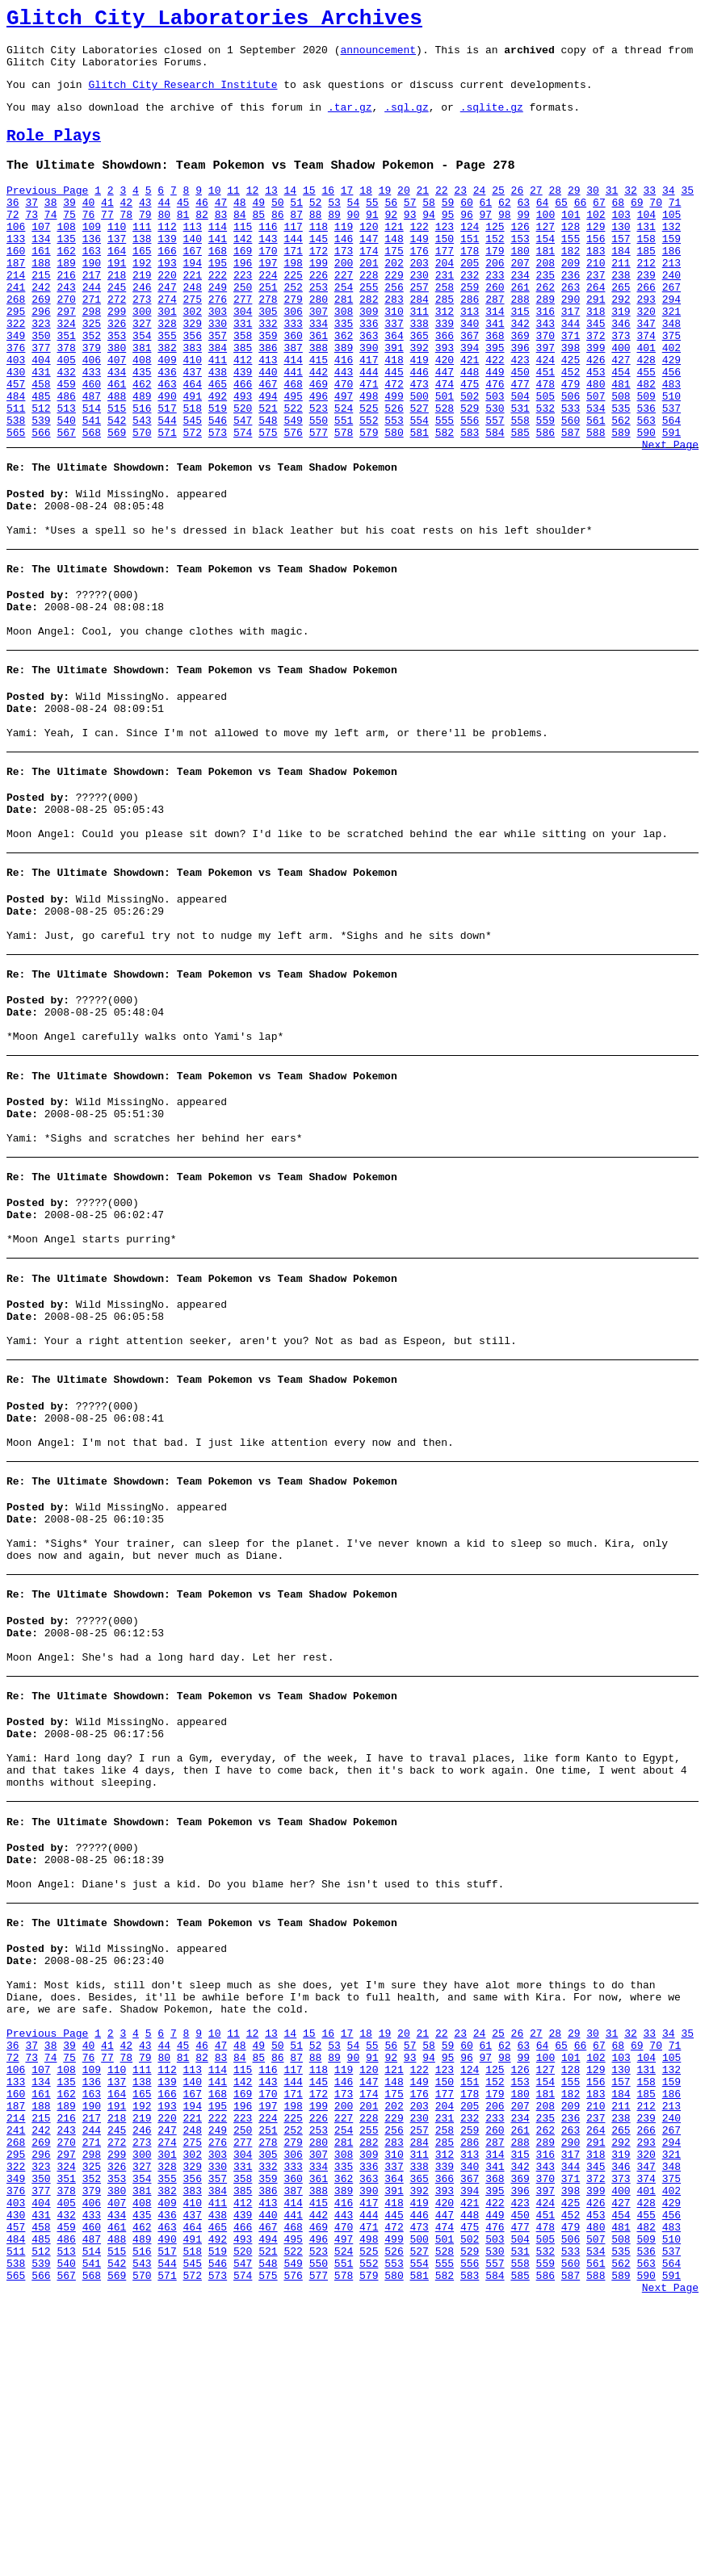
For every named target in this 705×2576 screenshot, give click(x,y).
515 (116, 474)
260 (494, 328)
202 (393, 299)
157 (620, 270)
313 (469, 357)
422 (494, 415)
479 (570, 445)
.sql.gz (406, 121)
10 (214, 212)
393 (444, 401)
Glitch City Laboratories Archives (214, 21)
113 (192, 256)
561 (595, 488)
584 (494, 503)
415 (318, 415)
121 (393, 256)
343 (545, 372)
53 (334, 227)
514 (91, 474)
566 (40, 503)
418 (393, 415)
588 (595, 503)
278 (267, 343)
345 (595, 372)
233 (494, 314)
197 (267, 299)
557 (494, 488)
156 (595, 270)
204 (444, 299)
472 (393, 445)
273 (141, 343)
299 (116, 357)
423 (519, 415)
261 (519, 328)
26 (517, 212)
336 (368, 372)
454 (620, 430)
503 (494, 459)
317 (570, 357)
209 (570, 299)
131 (645, 256)
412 (242, 415)
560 (570, 488)
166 (166, 285)
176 (419, 285)
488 (116, 459)
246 (141, 328)
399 (595, 401)
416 (343, 415)
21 (422, 212)
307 (318, 357)
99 (523, 241)
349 (15, 386)
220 (166, 314)
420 (444, 415)
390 (368, 401)
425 (570, 415)
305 (267, 357)
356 (192, 386)
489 (141, 459)
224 (267, 314)
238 (620, 314)
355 (166, 386)
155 (570, 270)
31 (612, 212)
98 (504, 241)
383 (192, 401)
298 (91, 357)
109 (91, 256)
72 (12, 241)
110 (116, 256)
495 (292, 459)
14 (290, 212)
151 (469, 270)
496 (318, 459)
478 (545, 445)
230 (419, 314)
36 (12, 227)
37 (31, 227)
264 (595, 328)
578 (343, 503)
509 (645, 459)
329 (192, 372)
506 (570, 459)
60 (466, 227)
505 (545, 459)
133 (15, 270)
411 (217, 415)
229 (393, 314)
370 (545, 386)
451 (545, 430)
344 (570, 372)
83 (221, 241)
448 (469, 430)
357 (217, 386)
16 (327, 212)
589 (620, 503)
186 (671, 285)
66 (580, 227)
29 (574, 212)
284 (419, 343)
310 (393, 357)
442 (318, 430)
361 (318, 386)
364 (393, 386)
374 (645, 386)
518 (192, 474)
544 (166, 488)
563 (645, 488)
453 (595, 430)
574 (242, 503)
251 (267, 328)
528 (444, 474)
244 (91, 328)
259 (469, 328)
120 (368, 256)
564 (671, 488)
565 (15, 503)
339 (444, 372)
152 (494, 270)
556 (469, 488)
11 (233, 212)
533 (570, 474)
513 (66, 474)
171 (292, 285)
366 (444, 386)
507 (595, 459)
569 (116, 503)
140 (192, 270)
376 (15, 401)
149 (419, 270)
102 (595, 241)
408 (141, 415)
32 (630, 212)
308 (343, 357)
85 (258, 241)
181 (545, 285)
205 (469, 299)
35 (687, 212)
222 (217, 314)
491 (192, 459)
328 (166, 372)
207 (519, 299)
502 (469, 459)
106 (15, 256)
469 (318, 445)
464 (192, 445)
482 (645, 445)
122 (419, 256)
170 (267, 285)
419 (419, 415)
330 (217, 372)
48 (239, 227)
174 (368, 285)
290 (570, 343)
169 (242, 285)
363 (368, 386)
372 (595, 386)
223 (242, 314)
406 (91, 415)
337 (393, 372)
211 (620, 299)
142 (242, 270)
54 (353, 227)
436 (166, 430)
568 (91, 503)
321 (671, 357)
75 (69, 241)
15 (309, 212)
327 (141, 372)
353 (116, 386)
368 (494, 386)
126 (519, 256)
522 (292, 474)
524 (343, 474)
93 (410, 241)
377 (40, 401)
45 (183, 227)
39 (69, 227)
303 (217, 357)
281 (343, 343)
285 (444, 343)
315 (519, 357)
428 (645, 415)
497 (343, 459)
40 (88, 227)
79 (145, 241)
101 (570, 241)
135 (66, 270)
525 (368, 474)
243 (66, 328)
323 (40, 372)
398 (570, 401)
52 (315, 227)
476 (494, 445)
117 (292, 256)
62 (504, 227)
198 (292, 299)
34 (668, 212)
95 (448, 241)
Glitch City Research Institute (182, 96)
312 (444, 357)
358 (242, 386)
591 (671, 503)
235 (545, 314)
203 (419, 299)
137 (116, 270)
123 (444, 256)
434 (116, 430)
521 (267, 474)
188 (40, 299)
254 (343, 328)
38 (50, 227)
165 (141, 285)
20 (403, 212)
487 (91, 459)
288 (519, 343)
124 (469, 256)
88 (315, 241)
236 (570, 314)
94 (428, 241)
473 (419, 445)
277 (242, 343)
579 (368, 503)
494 (267, 459)
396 (519, 401)
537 (671, 474)
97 (486, 241)
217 (91, 314)
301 (166, 357)
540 (66, 488)
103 (620, 241)
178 (469, 285)
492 (217, 459)
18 (365, 212)
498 (368, 459)
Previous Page (47, 212)
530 (494, 474)
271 (91, 343)
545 (192, 488)
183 (595, 285)
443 (343, 430)
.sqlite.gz (491, 121)
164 (116, 285)
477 (519, 445)
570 (141, 503)
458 (40, 445)
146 (343, 270)
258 (444, 328)
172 (318, 285)
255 (368, 328)
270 (66, 343)
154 (545, 270)
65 (561, 227)
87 (296, 241)
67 (599, 227)
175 (393, 285)
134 (40, 270)
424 (545, 415)
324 (66, 372)
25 (498, 212)
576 (292, 503)
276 (217, 343)
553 (393, 488)
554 (419, 488)
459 (66, 445)
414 (292, 415)
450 (519, 430)
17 (347, 212)
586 (545, 503)
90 (353, 241)
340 (469, 372)
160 (15, 285)
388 (318, 401)
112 (166, 256)
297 (66, 357)
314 (494, 357)
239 (645, 314)
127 (545, 256)
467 (267, 445)
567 (66, 503)
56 (390, 227)
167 (192, 285)
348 (671, 372)
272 (116, 343)
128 (570, 256)
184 (620, 285)
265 (620, 328)
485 (40, 459)
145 (318, 270)
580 (393, 503)
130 (620, 256)
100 (545, 241)
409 (166, 415)
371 (570, 386)
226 (318, 314)
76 (88, 241)
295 (15, 357)
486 (66, 459)
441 (292, 430)
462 (141, 445)
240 (671, 314)
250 (242, 328)
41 (107, 227)
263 (570, 328)
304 (242, 357)
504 (519, 459)
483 (671, 445)
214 (15, 314)
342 (519, 372)
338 (419, 372)
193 (166, 299)
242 (40, 328)
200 (343, 299)
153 (519, 270)
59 (448, 227)
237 (595, 314)
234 (519, 314)
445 (393, 430)
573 (217, 503)
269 (40, 343)
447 (444, 430)
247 (166, 328)
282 (368, 343)
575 (267, 503)
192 (141, 299)
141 (217, 270)
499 (393, 459)
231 (444, 314)
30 (592, 212)
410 (192, 415)
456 (671, 430)
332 (267, 372)
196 (242, 299)
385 (242, 401)
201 (368, 299)
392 (419, 401)
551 (343, 488)
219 (141, 314)
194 (192, 299)
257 (419, 328)
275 (192, 343)
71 (675, 227)
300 (141, 357)
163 (91, 285)
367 (469, 386)
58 (428, 227)
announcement (378, 56)
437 (192, 430)
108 (66, 256)
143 (267, 270)
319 (620, 357)
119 (343, 256)
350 (40, 386)
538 (15, 488)
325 (91, 372)
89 (334, 241)
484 (15, 459)
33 (650, 212)
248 (192, 328)
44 (163, 227)
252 (292, 328)
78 (126, 241)
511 (15, 474)
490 (166, 459)
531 (519, 474)
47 (221, 227)
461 (116, 445)
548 (267, 488)
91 (372, 241)
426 (595, 415)
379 (91, 401)
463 (166, 445)
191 (116, 299)
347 (645, 372)
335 (343, 372)
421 (469, 415)
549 (292, 488)
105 (671, 241)
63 (523, 227)
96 (466, 241)
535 (620, 474)
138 (141, 270)
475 (469, 445)
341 (494, 372)
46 (201, 227)
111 (141, 256)
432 (66, 430)
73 (31, 241)
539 (40, 488)
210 (595, 299)
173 (343, 285)
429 (671, 415)
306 (292, 357)
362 (343, 386)
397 (545, 401)
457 (15, 445)
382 (166, 401)
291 (595, 343)
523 (318, 474)
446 (419, 430)
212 (645, 299)
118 (318, 256)
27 (536, 212)
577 (318, 503)
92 (390, 241)
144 (292, 270)
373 (620, 386)
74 (50, 241)
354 (141, 386)
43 (145, 227)
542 (116, 488)
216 (66, 314)
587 (570, 503)
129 (595, 256)
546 (217, 488)
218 (116, 314)
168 (217, 285)
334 (318, 372)
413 (267, 415)
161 (40, 285)
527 (419, 474)
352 (91, 386)
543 (141, 488)
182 (570, 285)
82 (201, 241)
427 (620, 415)
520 (242, 474)
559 (545, 488)
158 (645, 270)
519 (217, 474)
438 (217, 430)
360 (292, 386)
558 (519, 488)
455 (645, 430)
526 (393, 474)
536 (645, 474)
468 (292, 445)
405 (66, 415)
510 (671, 459)
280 (318, 343)
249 (217, 328)
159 (671, 270)
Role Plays (53, 153)
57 (410, 227)
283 (393, 343)
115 (242, 256)
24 (479, 212)
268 (15, 343)
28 (554, 212)
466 (242, 445)
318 (595, 357)
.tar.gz (350, 121)
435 (141, 430)
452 (570, 430)
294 (671, 343)
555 (444, 488)
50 (277, 227)
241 (15, 328)
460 (91, 445)
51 (296, 227)
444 (368, 430)
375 (671, 386)
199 (318, 299)
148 (393, 270)
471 (368, 445)
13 (271, 212)
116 (267, 256)
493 (242, 459)
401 (645, 401)
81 (183, 241)
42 (126, 227)
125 (494, 256)
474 (444, 445)
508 (620, 459)
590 (645, 503)
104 (646, 241)
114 (217, 256)
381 (141, 401)
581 (419, 503)
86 (277, 241)
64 (542, 227)
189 (66, 299)
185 (645, 285)
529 (469, 474)
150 (444, 270)
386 (267, 401)
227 (343, 314)
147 (368, 270)
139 (166, 270)
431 (40, 430)
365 (419, 386)
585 (519, 503)
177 (444, 285)
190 (91, 299)
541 (91, 488)
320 (645, 357)
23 (460, 212)
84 (239, 241)
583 (469, 503)
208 (545, 299)
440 (267, 430)
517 (166, 474)
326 (116, 372)
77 (107, 241)
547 (242, 488)
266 (645, 328)
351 (66, 386)
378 (66, 401)
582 (444, 503)
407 (116, 415)
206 (494, 299)
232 (469, 314)
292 (620, 343)
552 (368, 488)
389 (343, 401)
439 (242, 430)
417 (368, 415)
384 (217, 401)
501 (444, 459)
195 (217, 299)
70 (655, 227)
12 (252, 212)
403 (15, 415)
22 (441, 212)
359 (267, 386)
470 (343, 445)
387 (292, 401)
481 (620, 445)
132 (671, 256)
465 (217, 445)
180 (519, 285)
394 (469, 401)
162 (66, 285)
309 (368, 357)
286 (469, 343)
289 (545, 343)
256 (393, 328)
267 (671, 328)
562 (620, 488)
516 (141, 474)
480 (595, 445)
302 (192, 357)
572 (192, 503)
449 (494, 430)
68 (618, 227)
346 (620, 372)
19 (385, 212)
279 (292, 343)
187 (15, 299)
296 (40, 357)
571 (166, 503)
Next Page (670, 517)
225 (292, 314)
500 (419, 459)
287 (494, 343)
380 (116, 401)
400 (620, 401)
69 (637, 227)
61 (486, 227)
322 (15, 372)
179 (494, 285)
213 (671, 299)
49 (258, 227)
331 (242, 372)
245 (116, 328)
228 (368, 314)
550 (318, 488)
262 (545, 328)
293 (645, 343)
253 (318, 328)
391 (393, 401)
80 (163, 241)
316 (545, 357)
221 (192, 314)
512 (40, 474)
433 (91, 430)
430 (15, 430)
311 (419, 357)
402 (671, 401)
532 (545, 474)
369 (519, 386)
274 (166, 343)
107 (40, 256)
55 (372, 227)
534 (595, 474)
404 (40, 415)
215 (40, 314)
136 (91, 270)
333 (292, 372)
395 (494, 401)
